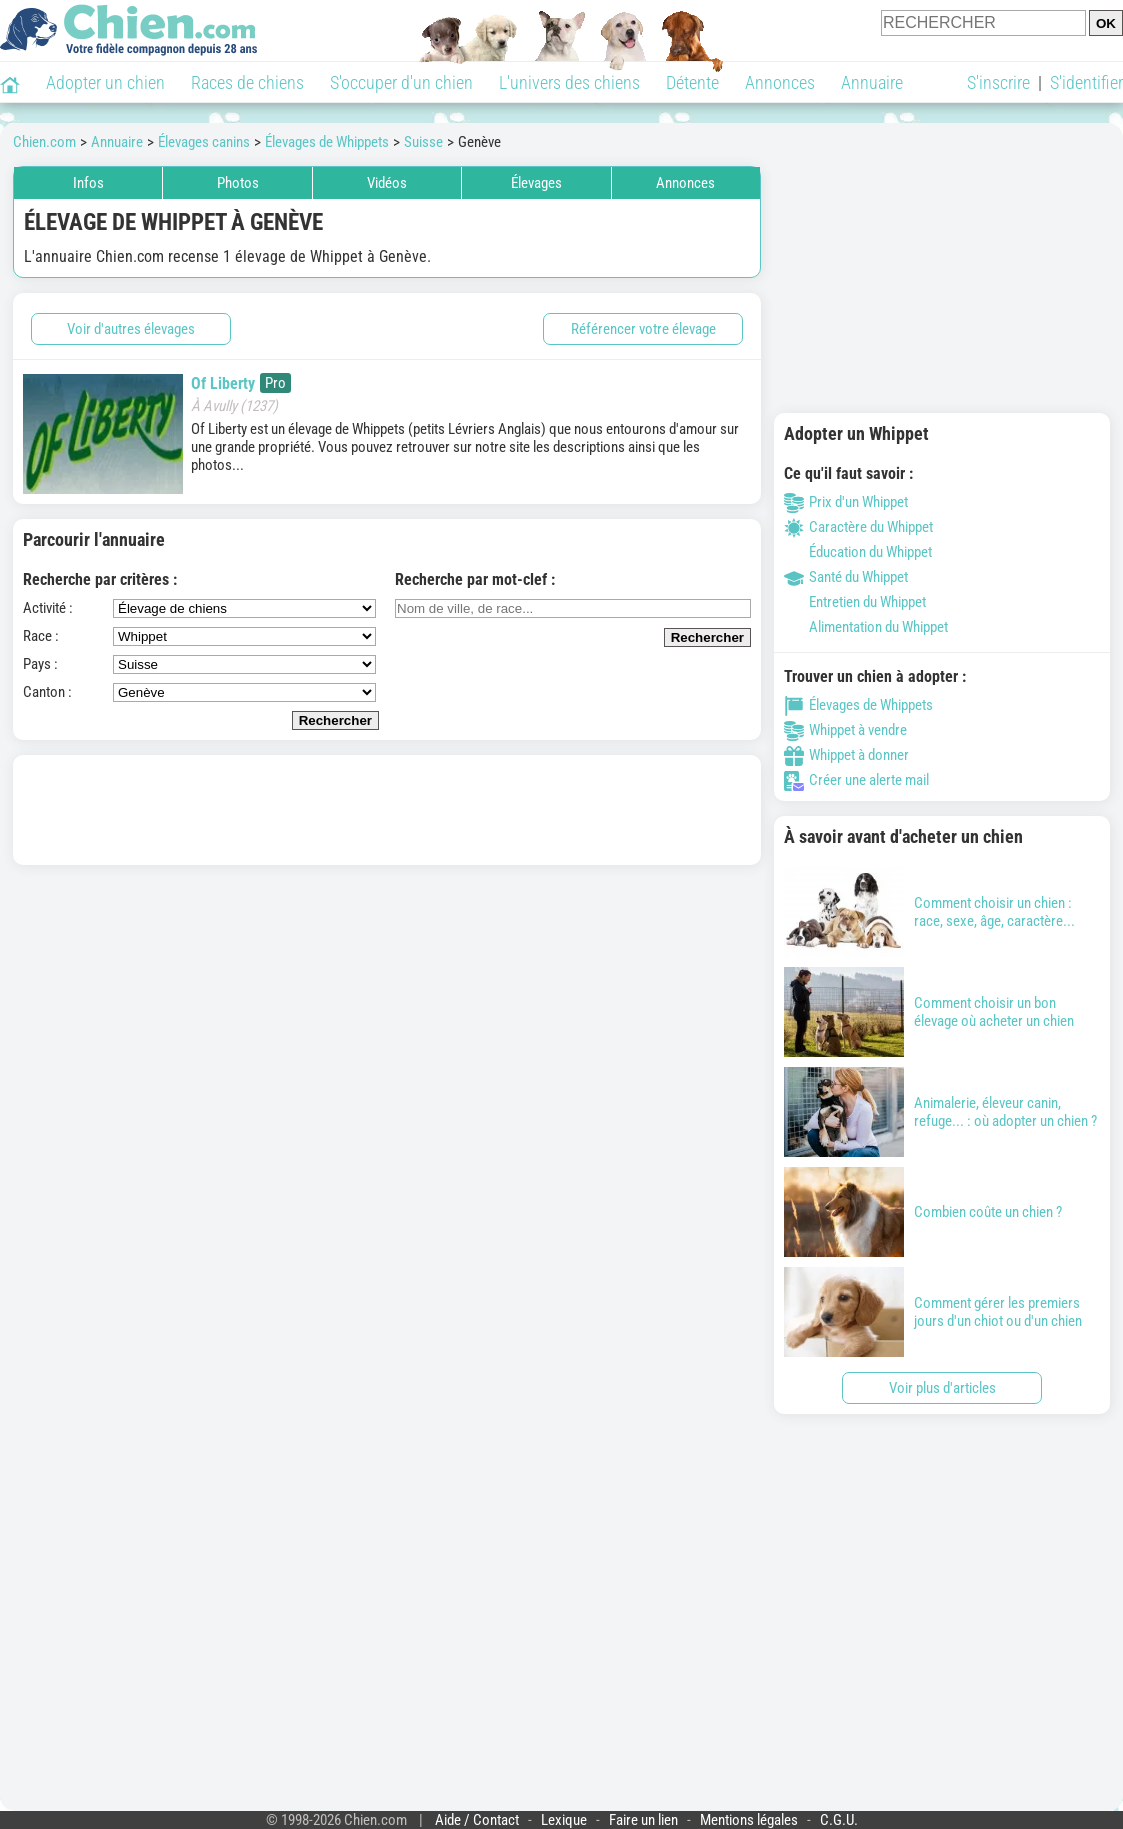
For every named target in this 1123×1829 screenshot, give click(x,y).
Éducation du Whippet (858, 552)
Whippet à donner (846, 755)
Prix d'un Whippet (846, 502)
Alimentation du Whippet (866, 627)
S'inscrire (998, 82)
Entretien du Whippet (855, 602)
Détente (692, 82)
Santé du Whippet (846, 577)
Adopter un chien (105, 82)
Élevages (536, 183)
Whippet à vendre (845, 730)
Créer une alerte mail (856, 780)
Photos (238, 183)
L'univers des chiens (569, 82)
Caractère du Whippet (858, 527)
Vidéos (387, 183)
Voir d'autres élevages (131, 329)
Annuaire (872, 82)
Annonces (780, 82)
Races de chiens (247, 82)
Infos (88, 183)
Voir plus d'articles (942, 1388)
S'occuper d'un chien (401, 82)
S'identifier (1086, 82)
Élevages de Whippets (858, 705)
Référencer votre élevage (643, 329)
